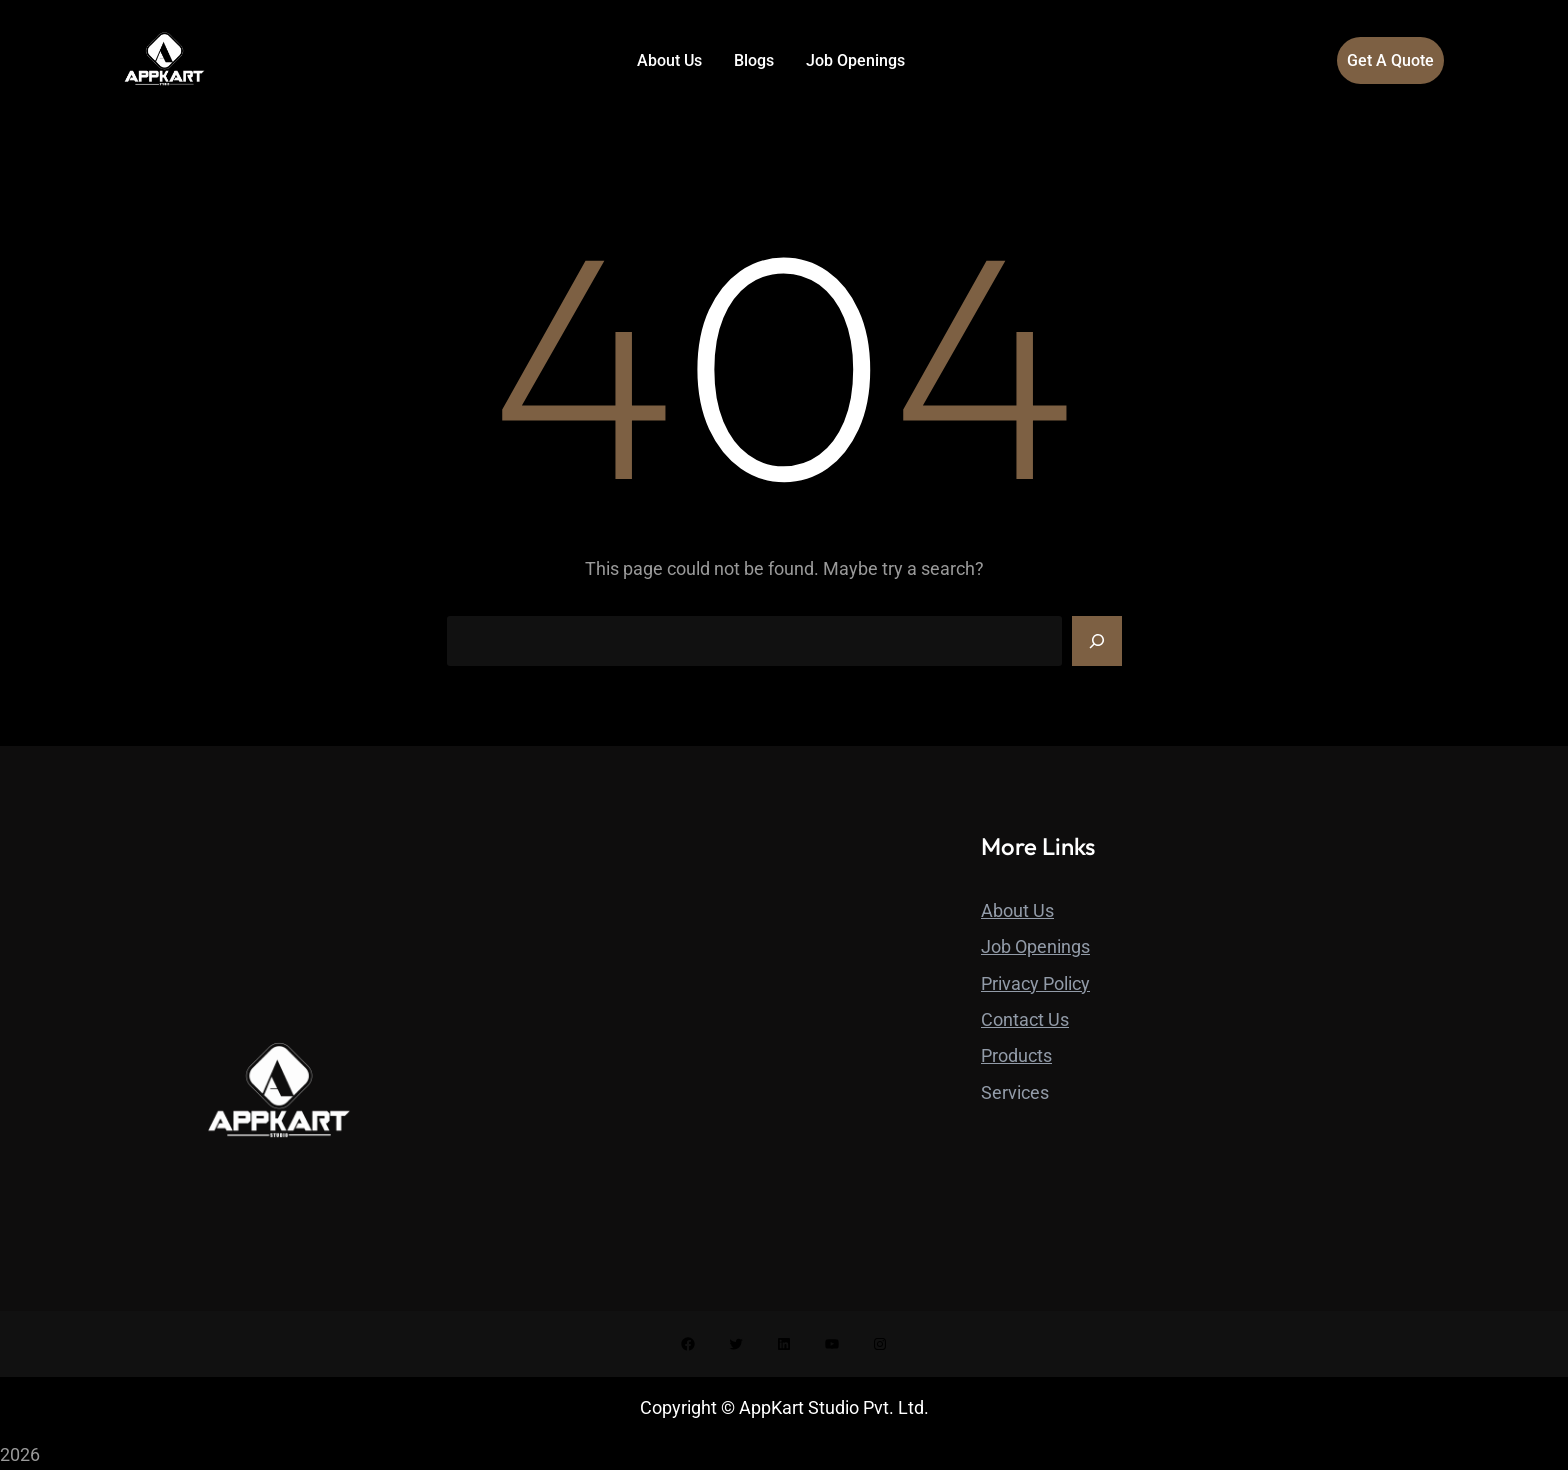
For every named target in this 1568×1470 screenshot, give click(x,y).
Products (1016, 1055)
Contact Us (1025, 1019)
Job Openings (1035, 946)
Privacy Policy (1035, 983)
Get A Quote (1390, 60)
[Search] (1097, 641)
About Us (1017, 910)
